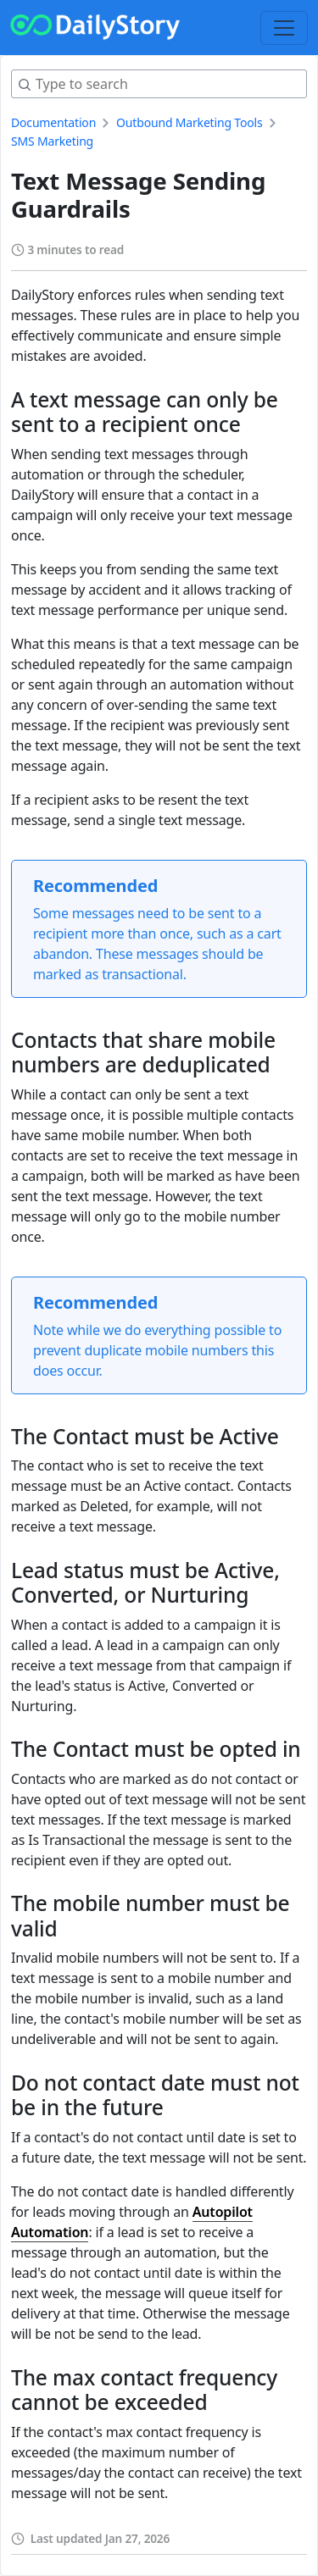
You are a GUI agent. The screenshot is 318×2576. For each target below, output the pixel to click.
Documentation (53, 122)
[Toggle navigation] (284, 28)
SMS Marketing (52, 141)
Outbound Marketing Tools (189, 122)
